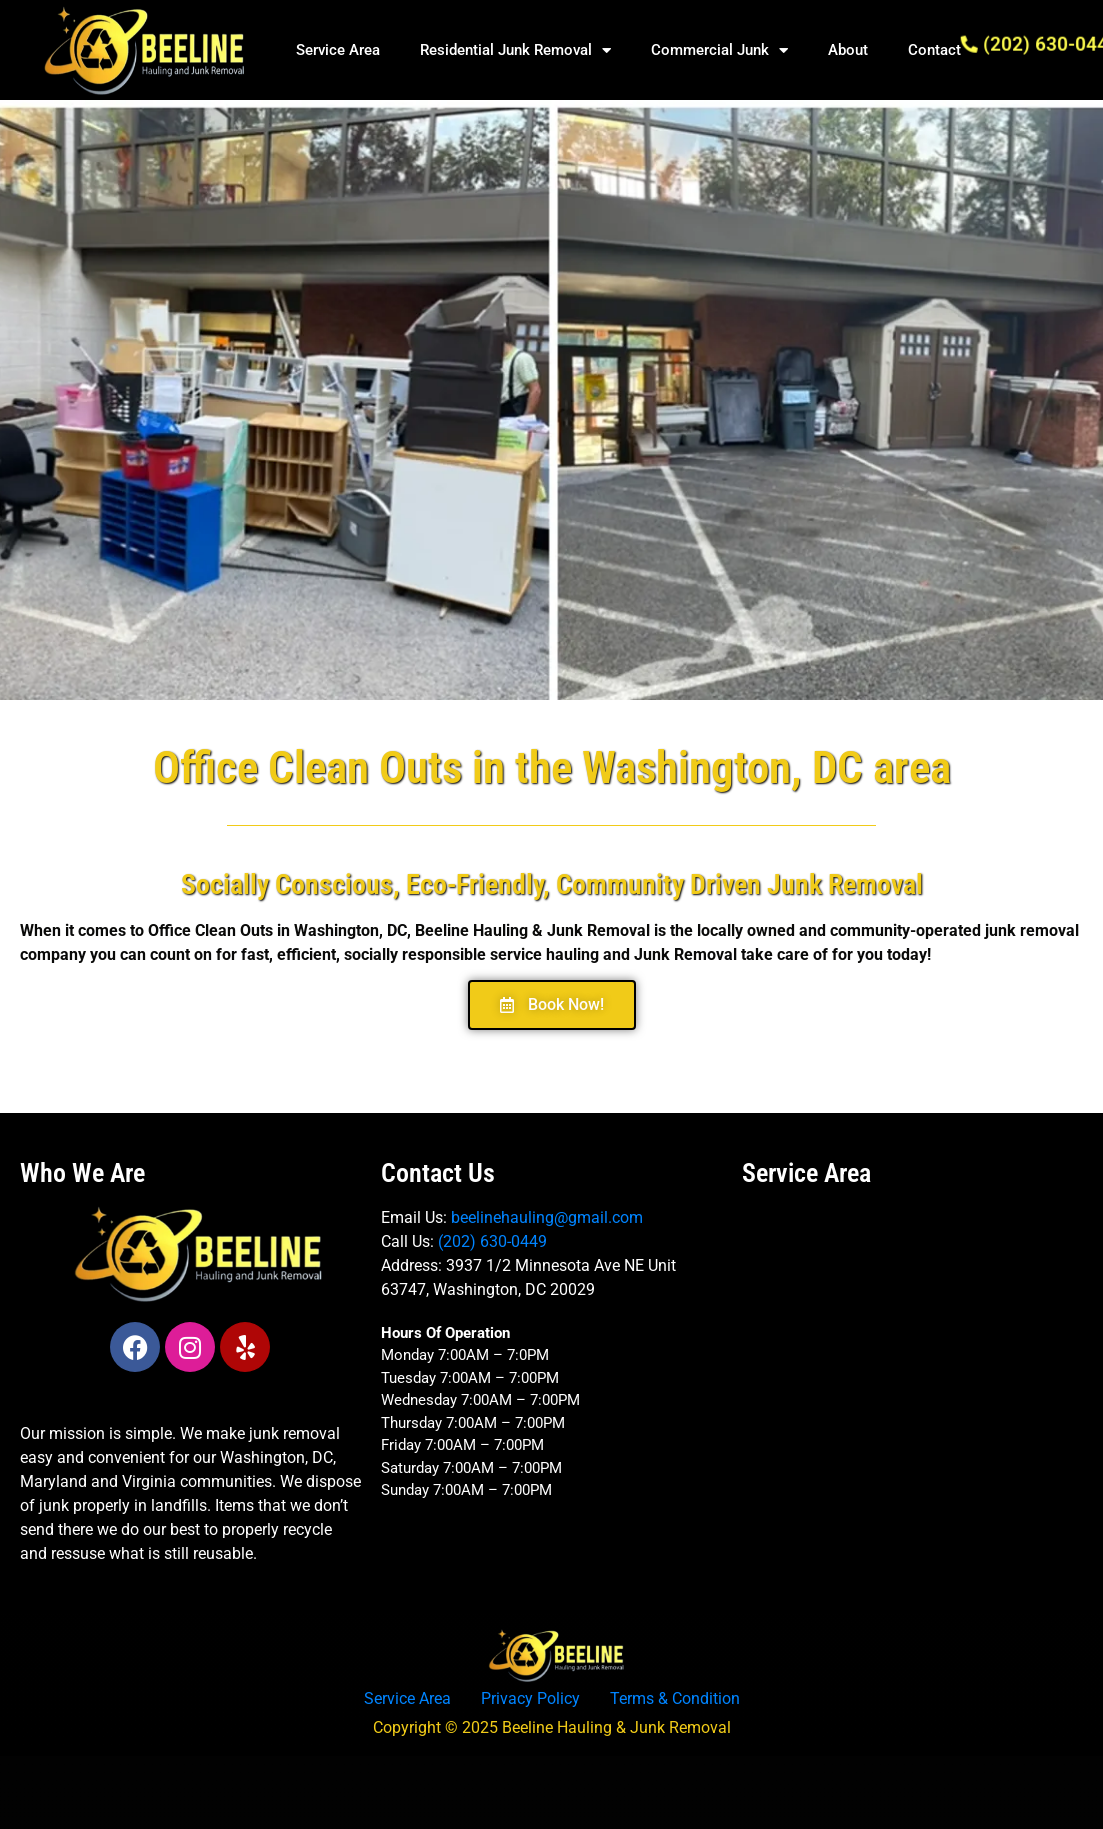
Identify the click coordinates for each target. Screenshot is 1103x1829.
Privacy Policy (530, 1698)
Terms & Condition (675, 1698)
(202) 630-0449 (492, 1241)
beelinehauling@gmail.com (547, 1217)
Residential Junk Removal (515, 50)
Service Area (338, 50)
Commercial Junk (719, 50)
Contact (934, 50)
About (848, 50)
